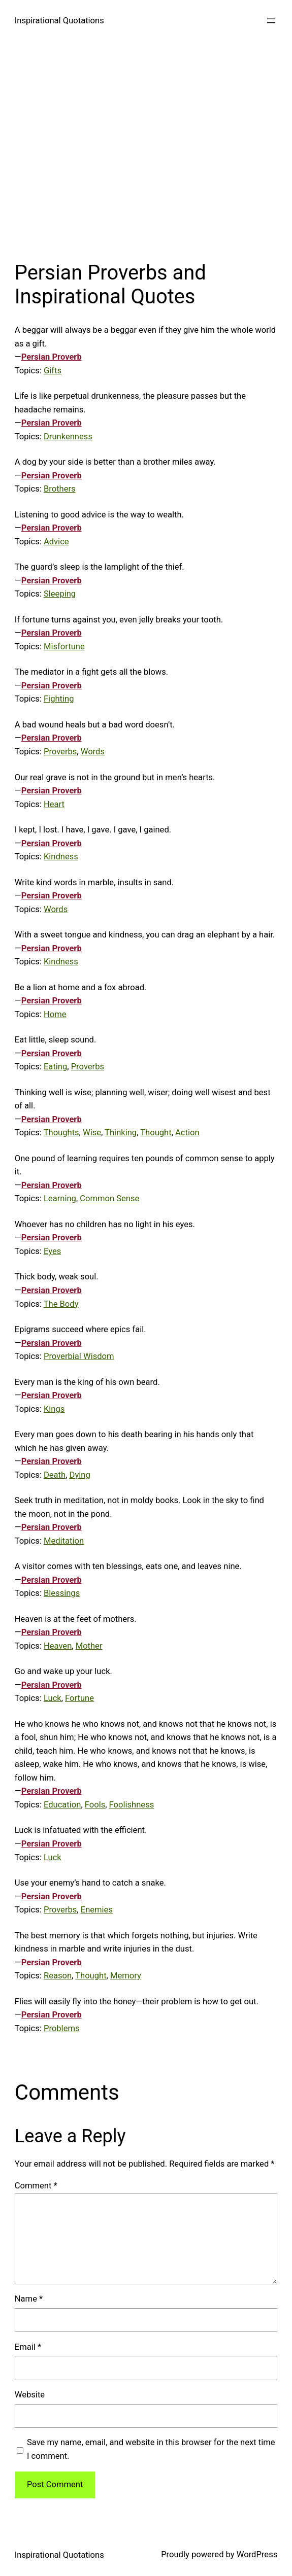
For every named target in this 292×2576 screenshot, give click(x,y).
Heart (54, 804)
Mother (89, 1646)
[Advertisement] (146, 147)
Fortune (79, 1698)
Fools (95, 1804)
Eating (55, 1066)
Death (55, 1475)
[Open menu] (271, 21)
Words (93, 751)
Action (187, 1132)
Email (28, 2347)
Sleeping (60, 594)
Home (55, 1014)
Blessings (62, 1593)
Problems (62, 2028)
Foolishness (131, 1804)
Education (62, 1804)
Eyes (52, 1251)
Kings (54, 1409)
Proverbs (60, 751)
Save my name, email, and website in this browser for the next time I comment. (151, 2449)
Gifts (52, 370)
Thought (155, 1132)
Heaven (58, 1646)
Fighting (59, 699)
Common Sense (109, 1198)
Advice (56, 541)
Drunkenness (68, 436)
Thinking (121, 1132)
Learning (60, 1198)
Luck (52, 1698)
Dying (80, 1475)
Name (29, 2299)
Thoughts (61, 1132)
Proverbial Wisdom (79, 1356)
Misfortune (64, 646)
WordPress (257, 2554)
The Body (61, 1304)
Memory (125, 1975)
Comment (36, 2185)
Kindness (61, 856)
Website (30, 2394)
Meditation (64, 1541)
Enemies (97, 1909)
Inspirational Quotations (59, 20)
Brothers (60, 489)
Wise (92, 1132)
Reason (58, 1975)
